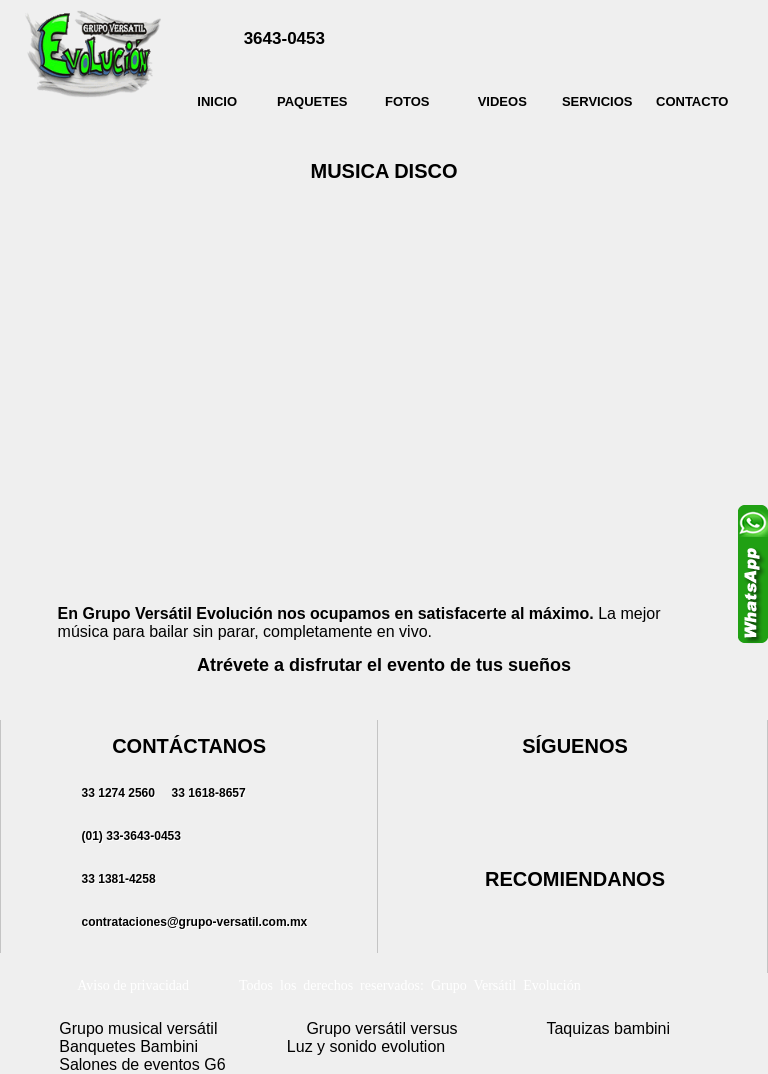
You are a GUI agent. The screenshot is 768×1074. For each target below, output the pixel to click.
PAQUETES (312, 101)
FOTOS (407, 101)
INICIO (217, 101)
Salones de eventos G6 (142, 1064)
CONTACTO (692, 101)
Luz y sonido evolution (366, 1046)
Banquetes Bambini (128, 1046)
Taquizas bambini (608, 1028)
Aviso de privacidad (133, 985)
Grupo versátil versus (381, 1028)
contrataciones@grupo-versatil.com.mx (191, 922)
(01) (128, 836)
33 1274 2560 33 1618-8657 (160, 793)
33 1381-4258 (115, 879)
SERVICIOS (597, 101)
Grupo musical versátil (138, 1028)
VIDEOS (502, 101)
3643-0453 (284, 38)
